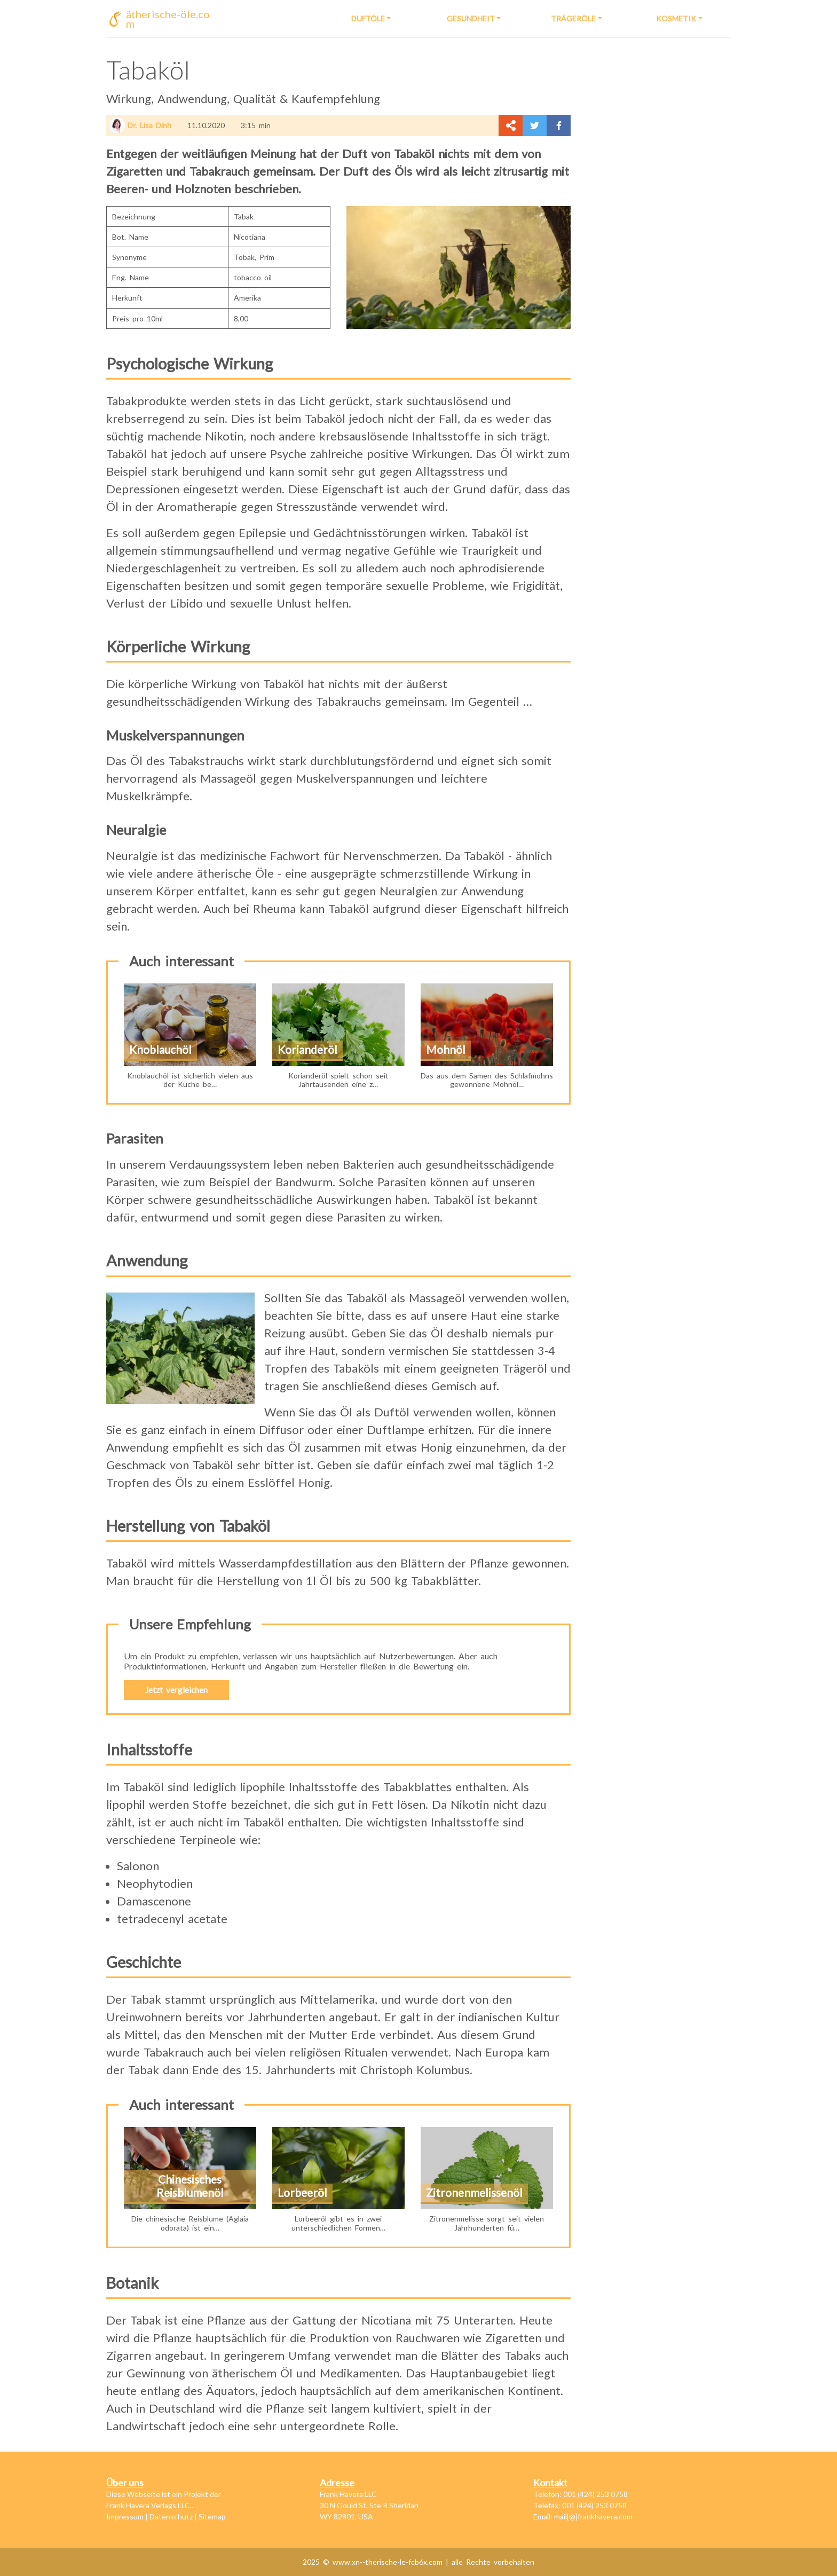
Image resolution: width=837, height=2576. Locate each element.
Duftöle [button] (368, 18)
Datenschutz (171, 2516)
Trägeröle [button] (573, 18)
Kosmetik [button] (676, 18)
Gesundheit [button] (471, 18)
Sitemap (212, 2516)
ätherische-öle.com (168, 18)
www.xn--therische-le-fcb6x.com (389, 2561)
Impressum (125, 2516)
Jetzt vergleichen (176, 1690)
